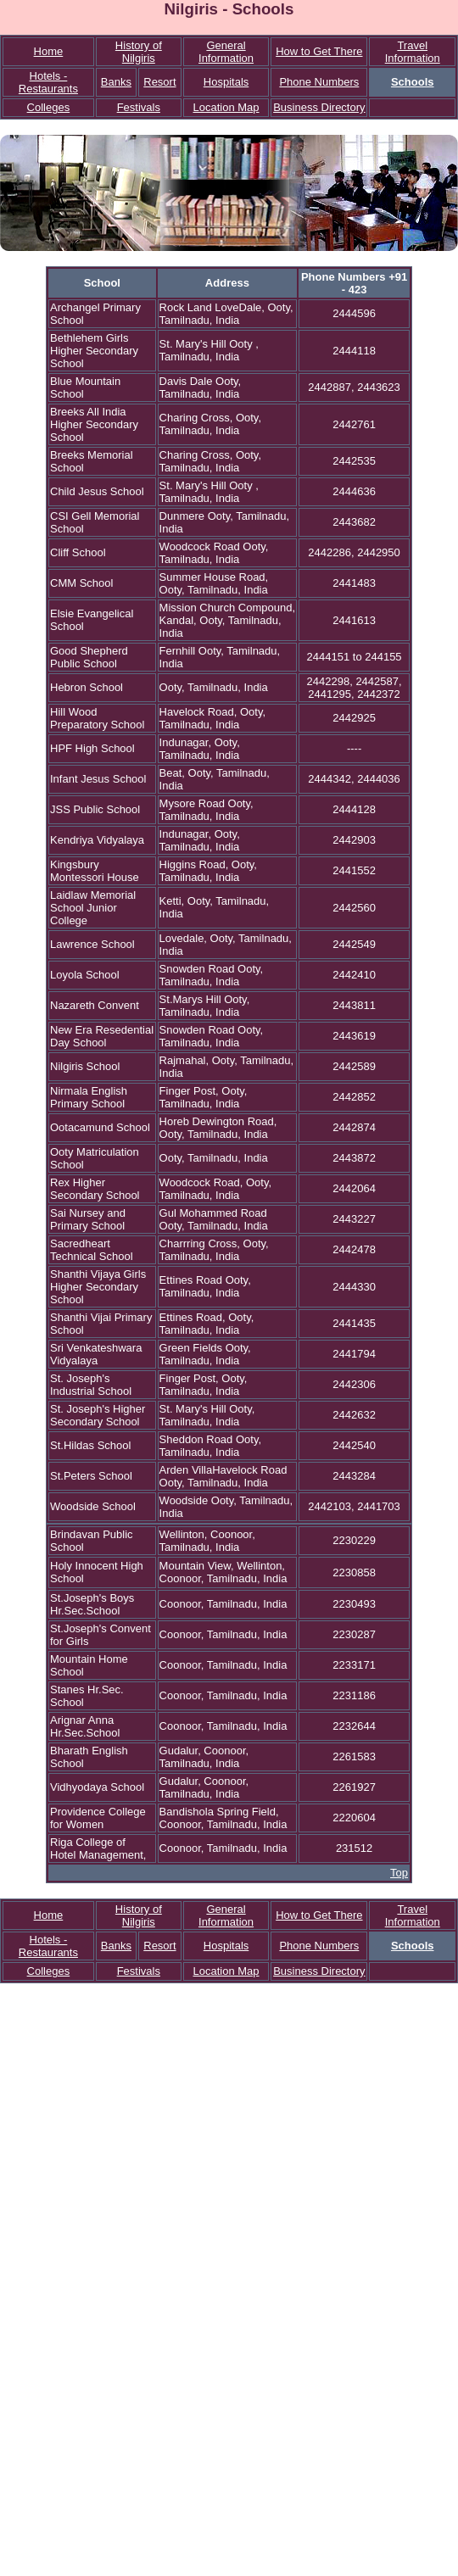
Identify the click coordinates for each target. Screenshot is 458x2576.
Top (399, 1872)
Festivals (138, 107)
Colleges (48, 107)
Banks (116, 81)
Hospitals (226, 81)
